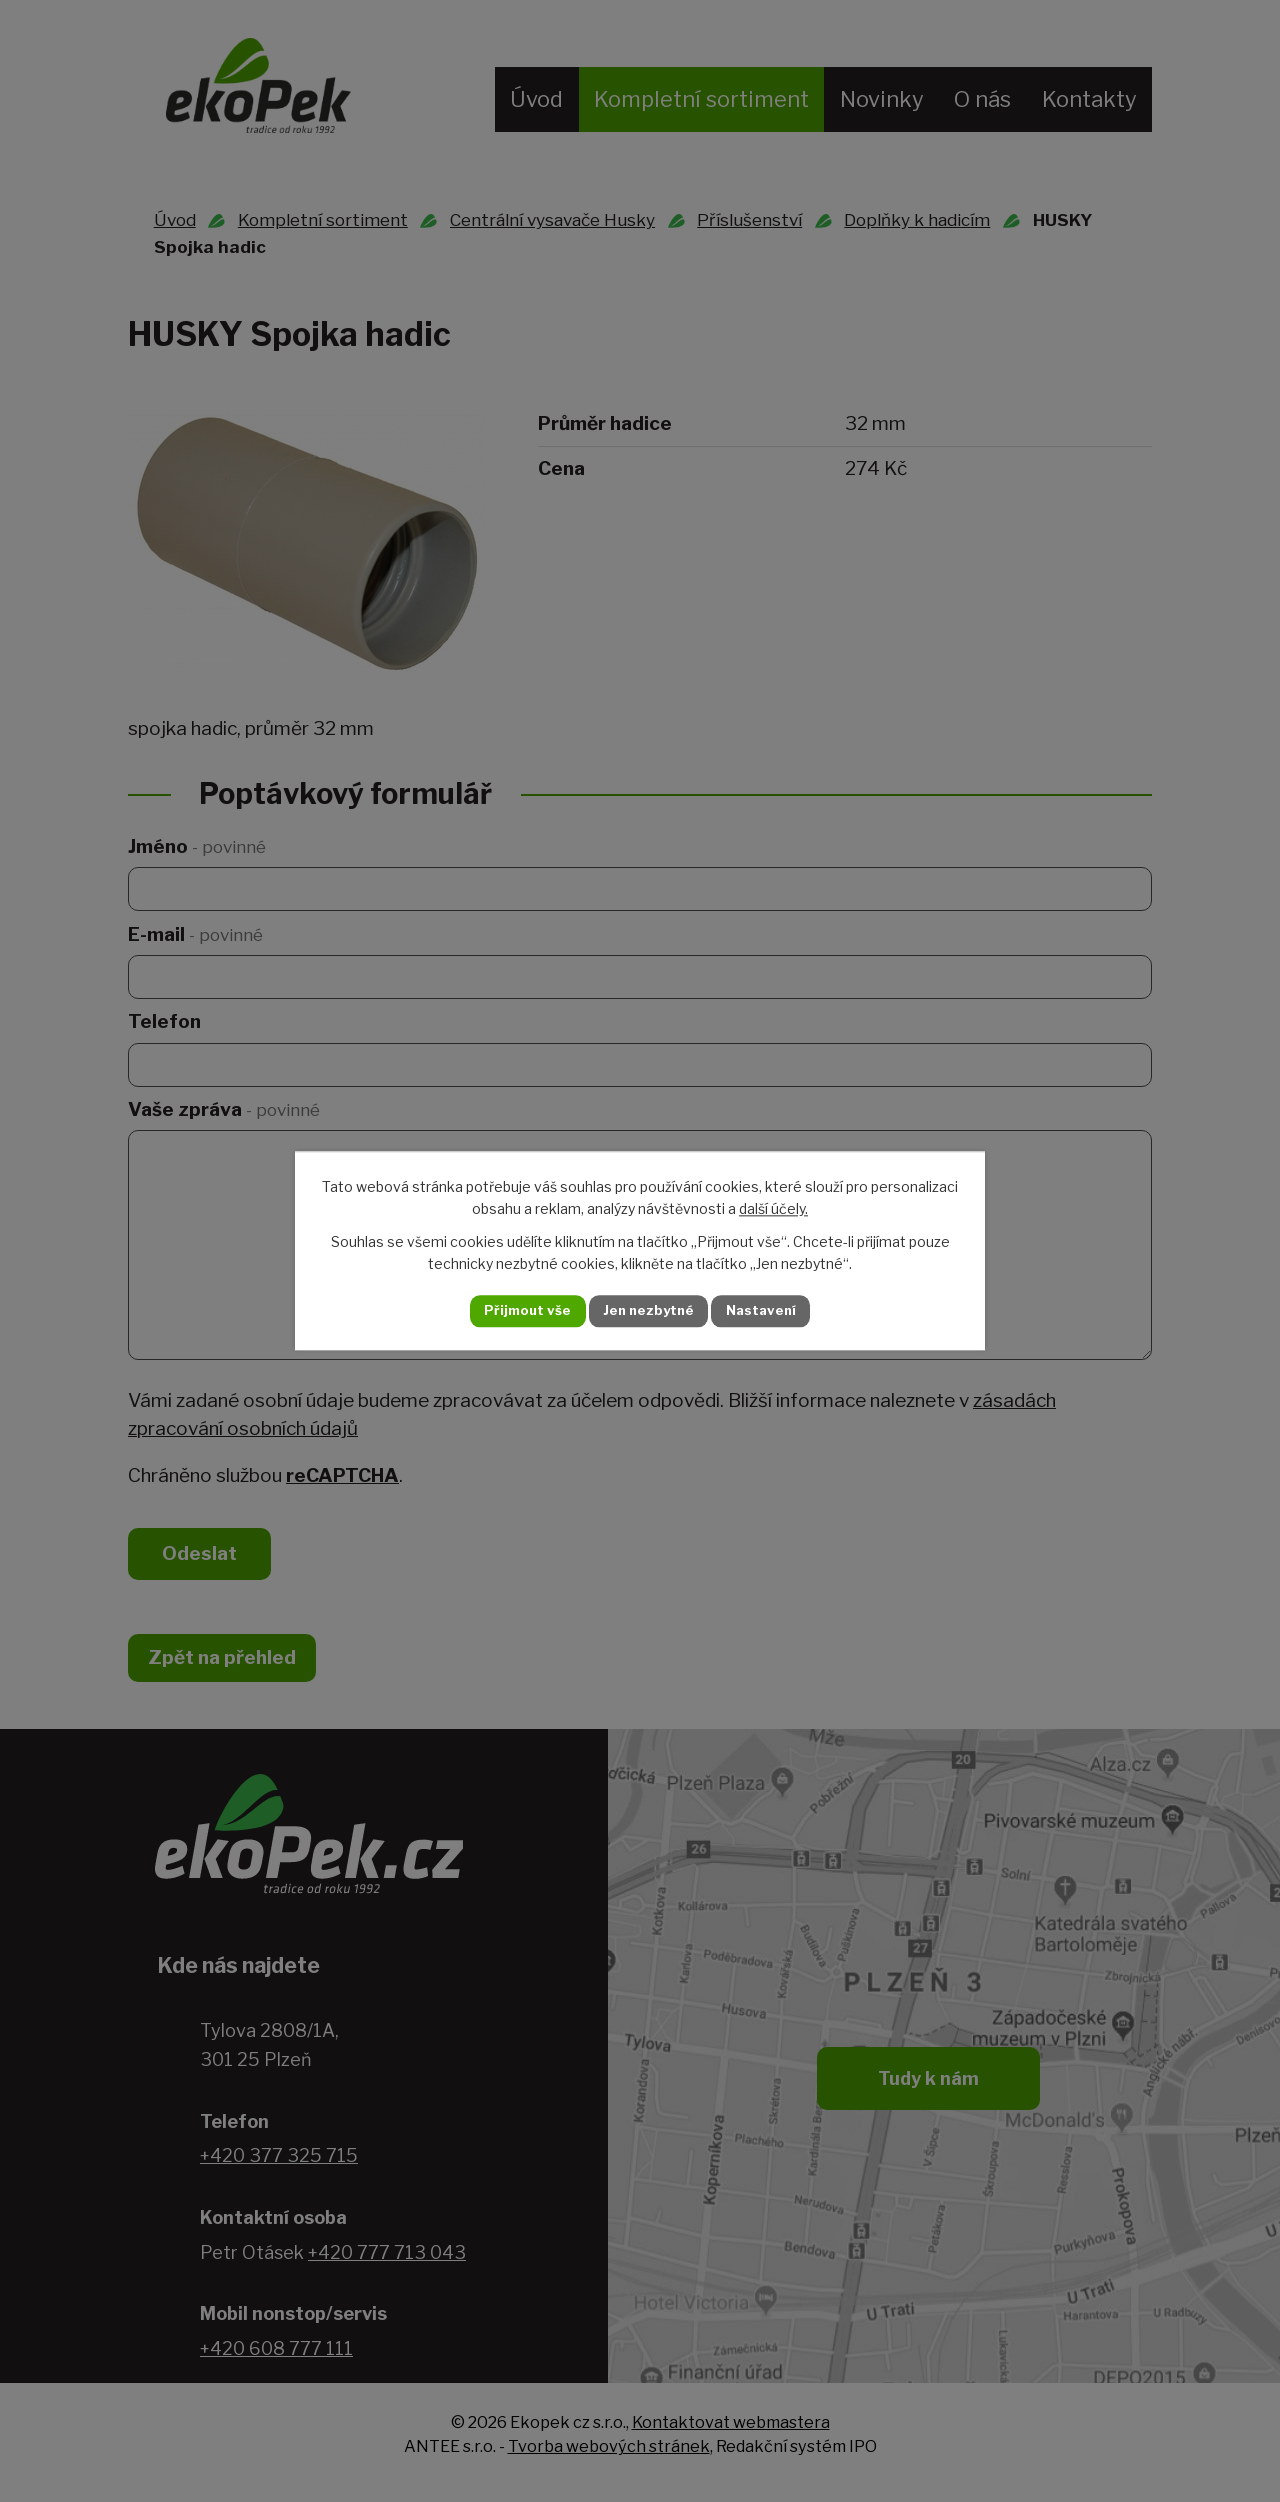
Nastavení (778, 1311)
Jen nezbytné (648, 1311)
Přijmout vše (511, 1311)
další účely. (773, 1208)
